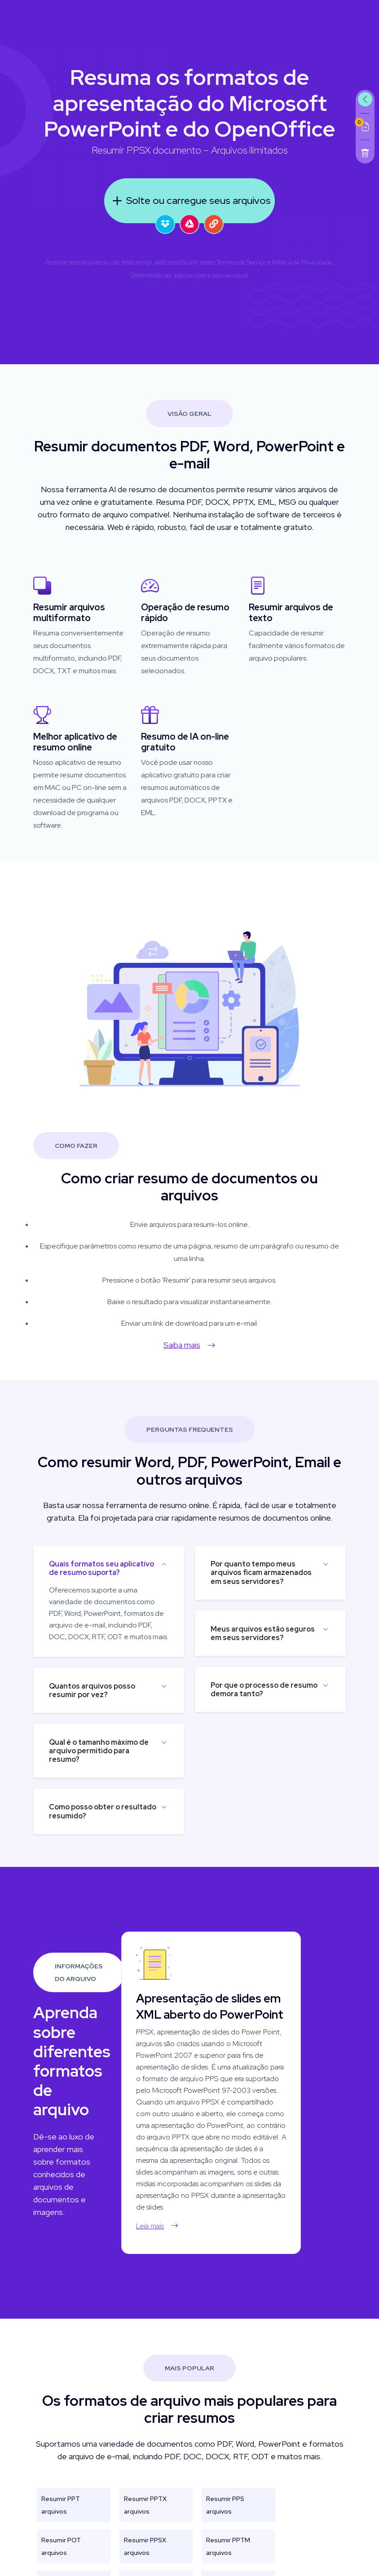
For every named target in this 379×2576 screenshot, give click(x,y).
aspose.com (190, 275)
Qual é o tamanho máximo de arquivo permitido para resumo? (88, 1751)
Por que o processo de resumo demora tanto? (274, 1689)
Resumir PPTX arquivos (145, 2515)
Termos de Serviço (241, 262)
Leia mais (168, 2226)
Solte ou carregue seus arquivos (189, 201)
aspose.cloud (230, 275)
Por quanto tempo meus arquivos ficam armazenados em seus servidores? (271, 1572)
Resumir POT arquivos (61, 2557)
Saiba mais (179, 1345)
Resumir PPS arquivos (225, 2515)
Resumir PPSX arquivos (145, 2557)
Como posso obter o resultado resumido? (91, 1811)
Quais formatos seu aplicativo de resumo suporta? (90, 1568)
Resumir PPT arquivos (60, 2515)
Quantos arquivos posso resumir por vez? (81, 1690)
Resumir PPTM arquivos (228, 2557)
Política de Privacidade (302, 262)
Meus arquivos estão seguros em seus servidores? (273, 1633)
